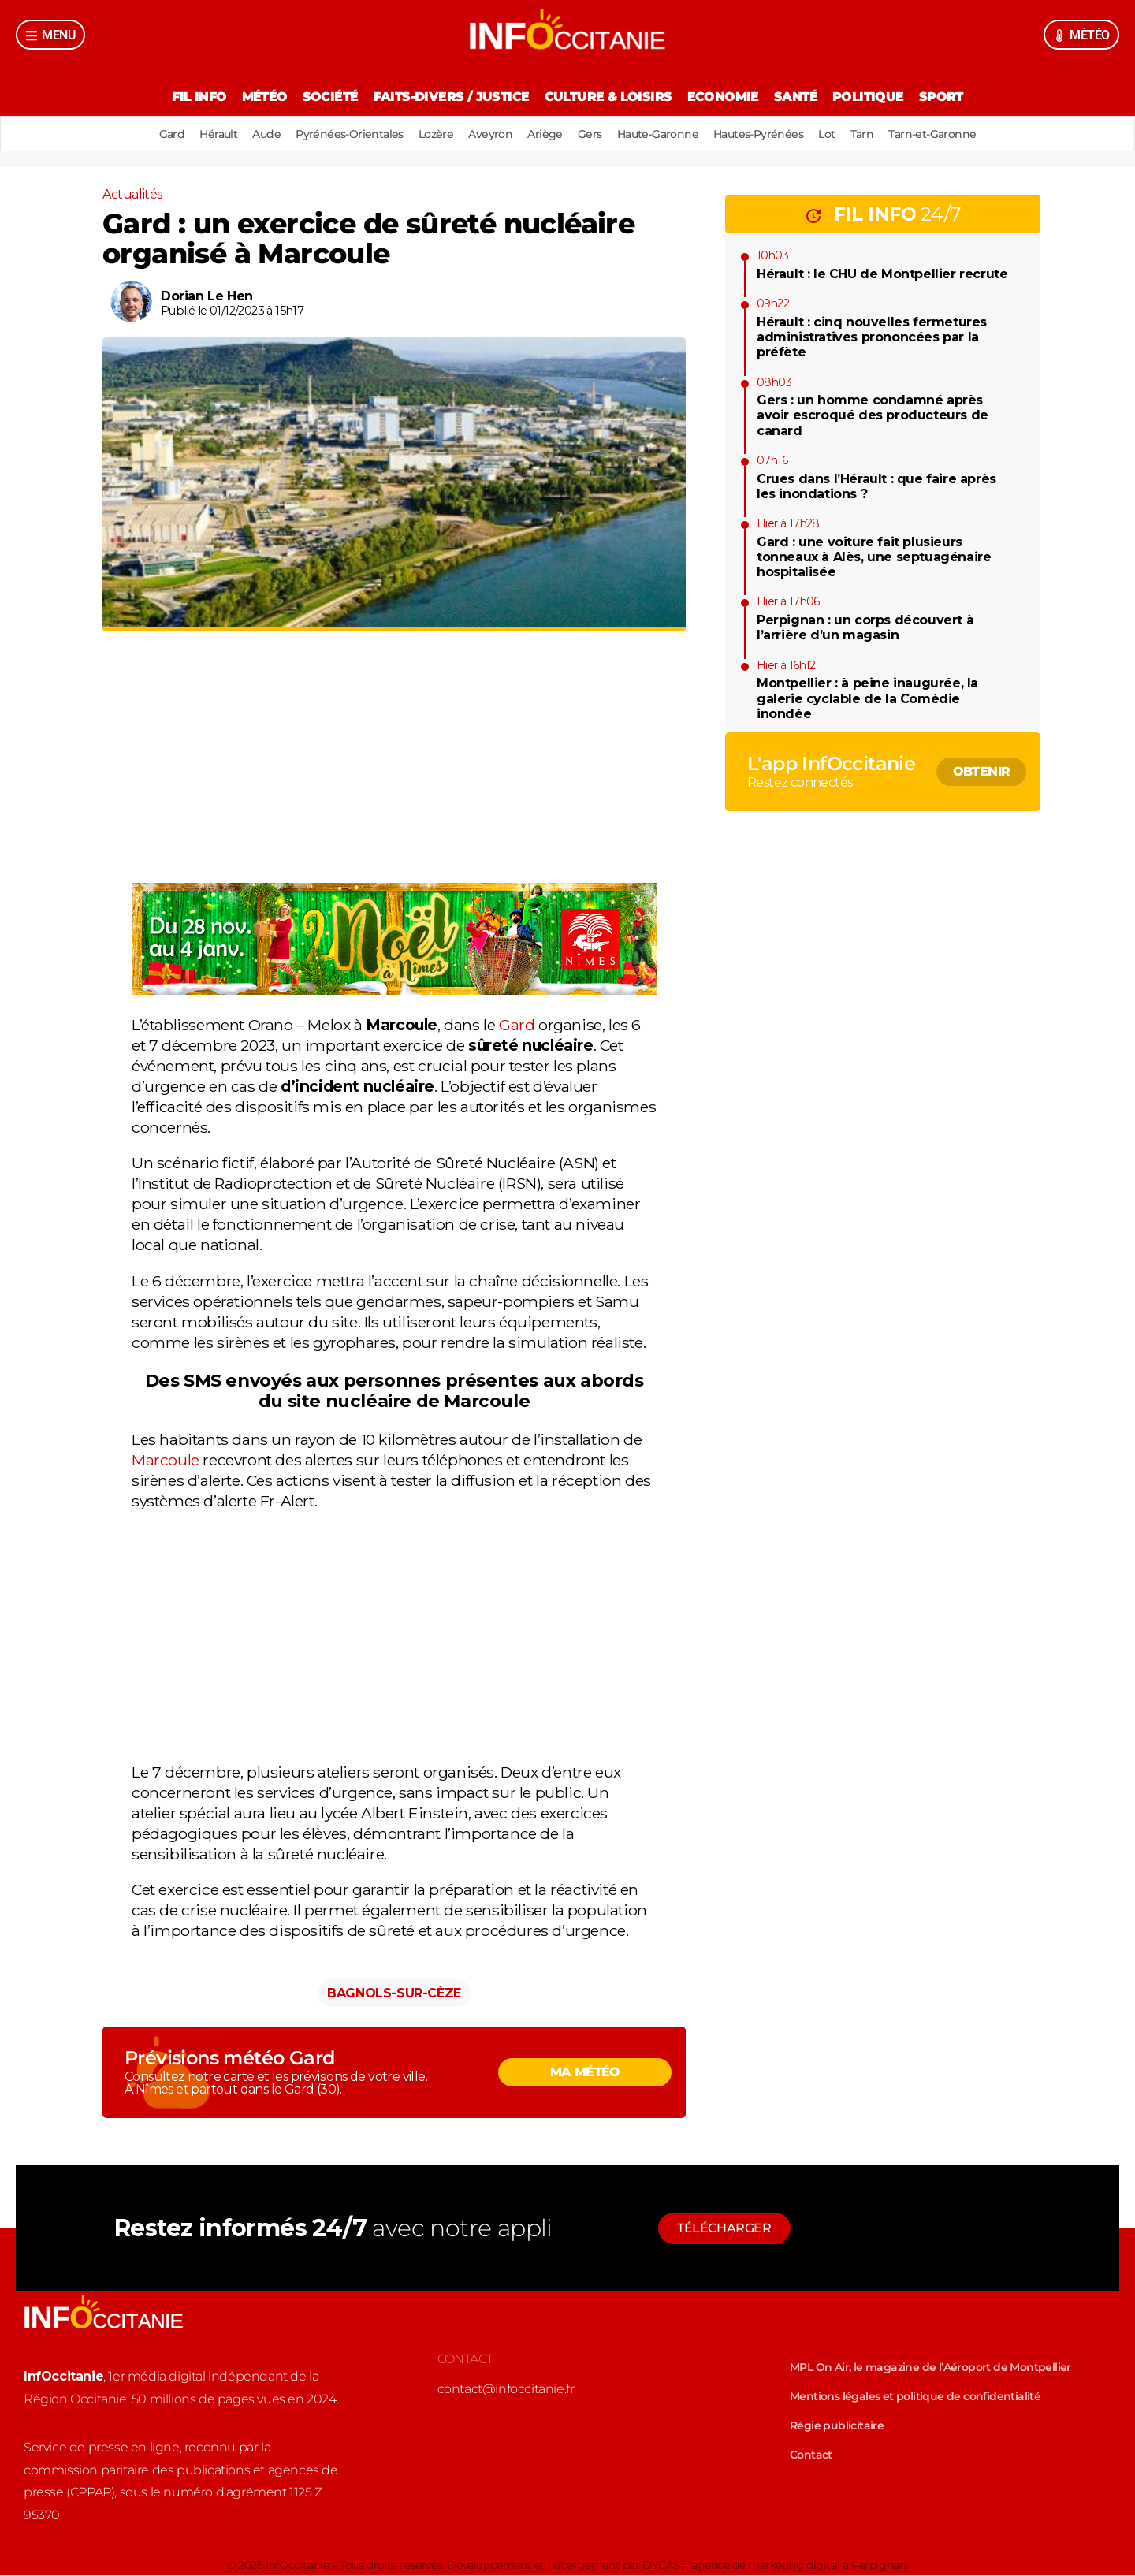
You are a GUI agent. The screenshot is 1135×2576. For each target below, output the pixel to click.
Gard (159, 134)
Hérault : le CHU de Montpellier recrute (882, 273)
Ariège (544, 134)
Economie (725, 96)
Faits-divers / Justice (449, 96)
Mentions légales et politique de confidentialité (915, 2397)
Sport (950, 96)
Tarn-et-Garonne (945, 134)
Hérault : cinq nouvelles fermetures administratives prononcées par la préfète (872, 337)
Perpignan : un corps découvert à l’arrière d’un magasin (865, 627)
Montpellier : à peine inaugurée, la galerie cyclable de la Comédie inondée (867, 698)
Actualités (132, 194)
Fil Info (190, 96)
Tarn (873, 134)
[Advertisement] (394, 773)
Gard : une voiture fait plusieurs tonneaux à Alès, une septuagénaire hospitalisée (874, 556)
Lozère (431, 134)
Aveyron (489, 134)
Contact (811, 2455)
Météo (258, 96)
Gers (592, 134)
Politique (875, 96)
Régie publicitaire (837, 2426)
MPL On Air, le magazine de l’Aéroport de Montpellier (930, 2368)
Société (326, 96)
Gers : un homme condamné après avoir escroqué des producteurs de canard (872, 415)
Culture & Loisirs (608, 96)
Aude (258, 134)
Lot (836, 134)
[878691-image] (394, 990)
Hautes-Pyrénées (765, 134)
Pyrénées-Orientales (343, 134)
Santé (800, 96)
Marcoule (165, 1460)
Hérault (207, 134)
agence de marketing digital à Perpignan (798, 2566)
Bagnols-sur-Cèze (394, 1993)
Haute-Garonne (661, 134)
